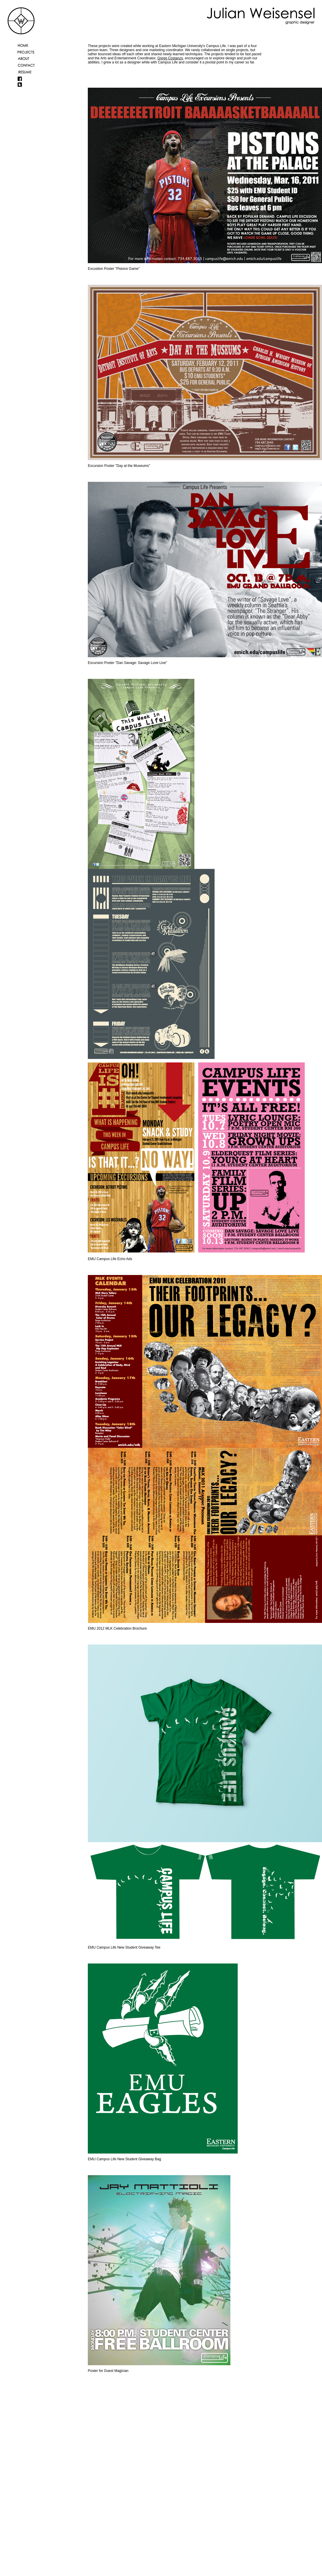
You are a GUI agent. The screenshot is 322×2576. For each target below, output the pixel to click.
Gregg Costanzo (170, 58)
